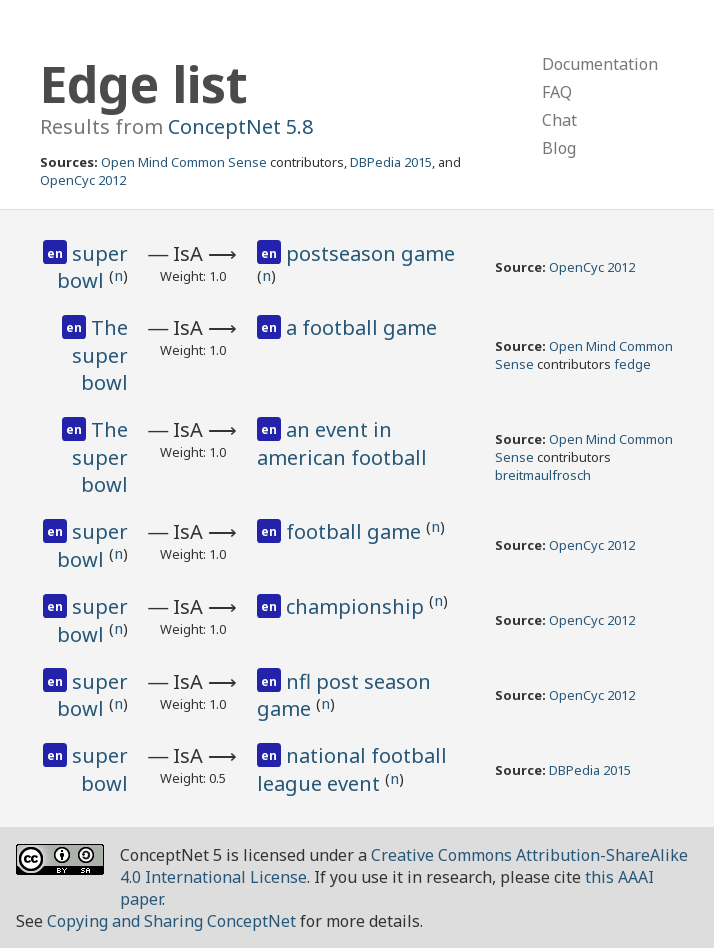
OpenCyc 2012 (83, 180)
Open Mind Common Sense (184, 162)
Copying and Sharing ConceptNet (171, 921)
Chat (559, 120)
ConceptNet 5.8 (240, 126)
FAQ (557, 92)
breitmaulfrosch (543, 475)
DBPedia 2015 (391, 162)
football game (356, 531)
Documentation (600, 64)
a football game (361, 327)
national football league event (352, 769)
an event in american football (342, 443)
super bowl (92, 267)
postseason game (370, 253)
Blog (559, 148)
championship (357, 606)
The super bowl (100, 355)
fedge (632, 364)
